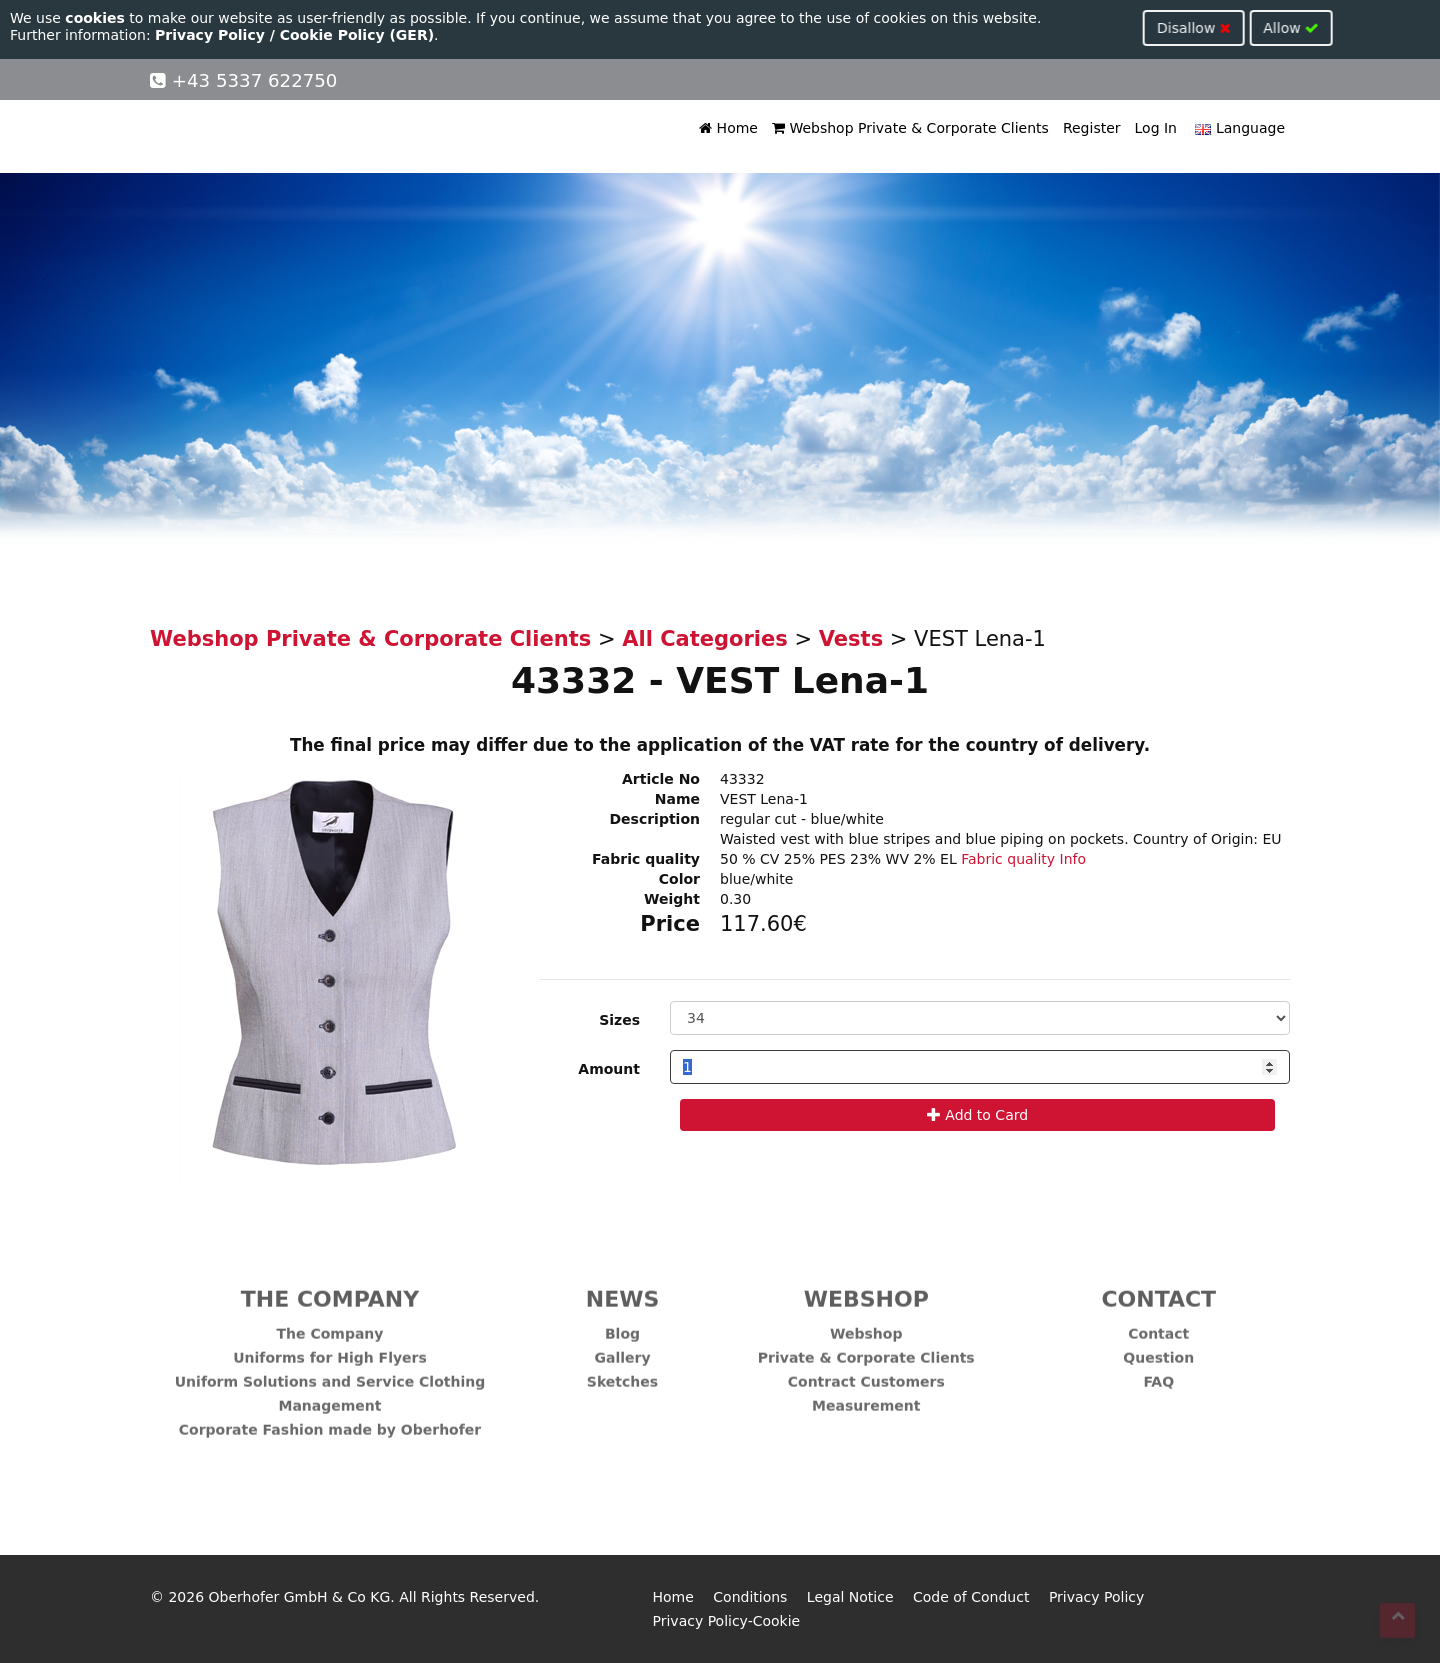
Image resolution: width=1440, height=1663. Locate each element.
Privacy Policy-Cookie (727, 1621)
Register (1092, 128)
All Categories (705, 639)
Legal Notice (850, 1597)
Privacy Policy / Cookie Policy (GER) (294, 35)
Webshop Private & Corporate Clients (910, 128)
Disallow (459, 28)
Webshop (866, 1325)
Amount (609, 1069)
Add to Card (977, 1115)
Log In (1156, 128)
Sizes (619, 1020)
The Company (330, 1325)
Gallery (622, 1349)
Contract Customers (866, 1373)
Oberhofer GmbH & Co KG (300, 1597)
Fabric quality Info (1023, 859)
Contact (1158, 1325)
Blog (622, 1325)
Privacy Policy (1096, 1597)
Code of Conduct (971, 1597)
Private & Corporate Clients (866, 1349)
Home (728, 128)
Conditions (750, 1597)
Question (1158, 1349)
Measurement (866, 1397)
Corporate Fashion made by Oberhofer (330, 1421)
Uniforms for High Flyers (330, 1349)
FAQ (1158, 1373)
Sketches (622, 1373)
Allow (556, 28)
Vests (851, 639)
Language (1238, 128)
